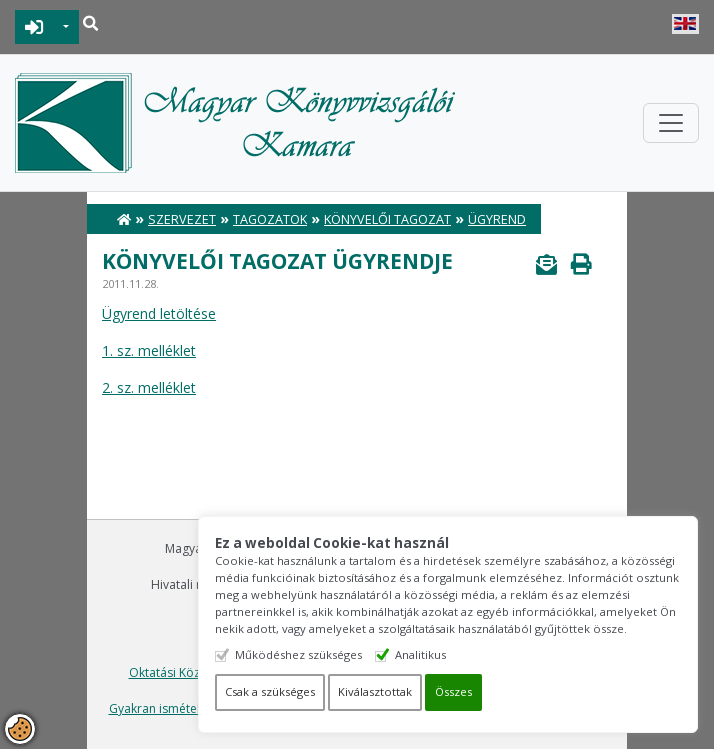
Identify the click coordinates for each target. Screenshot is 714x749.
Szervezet (182, 219)
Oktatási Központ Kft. (188, 672)
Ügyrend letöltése (159, 313)
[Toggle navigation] (671, 123)
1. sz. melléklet (149, 350)
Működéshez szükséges (298, 654)
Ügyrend (497, 219)
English (685, 24)
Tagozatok (270, 219)
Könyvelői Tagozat (387, 219)
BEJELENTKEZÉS (34, 27)
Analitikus (420, 654)
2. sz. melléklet (149, 387)
